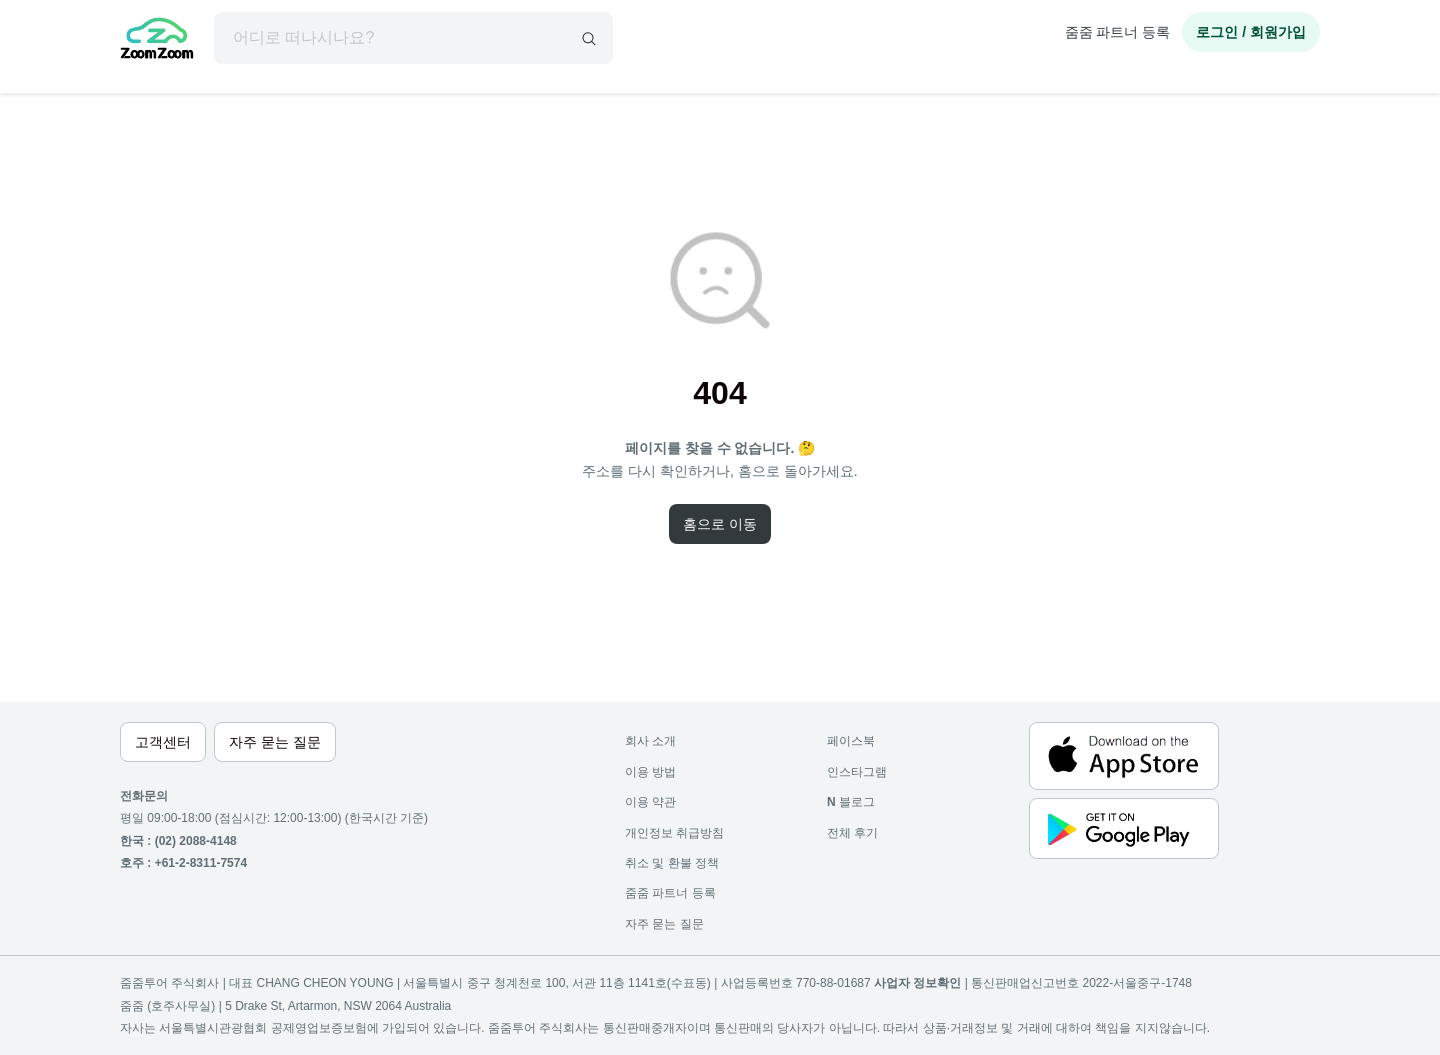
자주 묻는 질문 (664, 924)
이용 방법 (650, 772)
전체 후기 (852, 833)
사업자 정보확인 (917, 983)
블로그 (851, 802)
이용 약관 (650, 802)
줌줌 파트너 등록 (1118, 32)
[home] (157, 41)
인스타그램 (857, 772)
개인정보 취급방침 (674, 833)
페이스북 (851, 741)
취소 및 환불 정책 (672, 863)
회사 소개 (650, 741)
